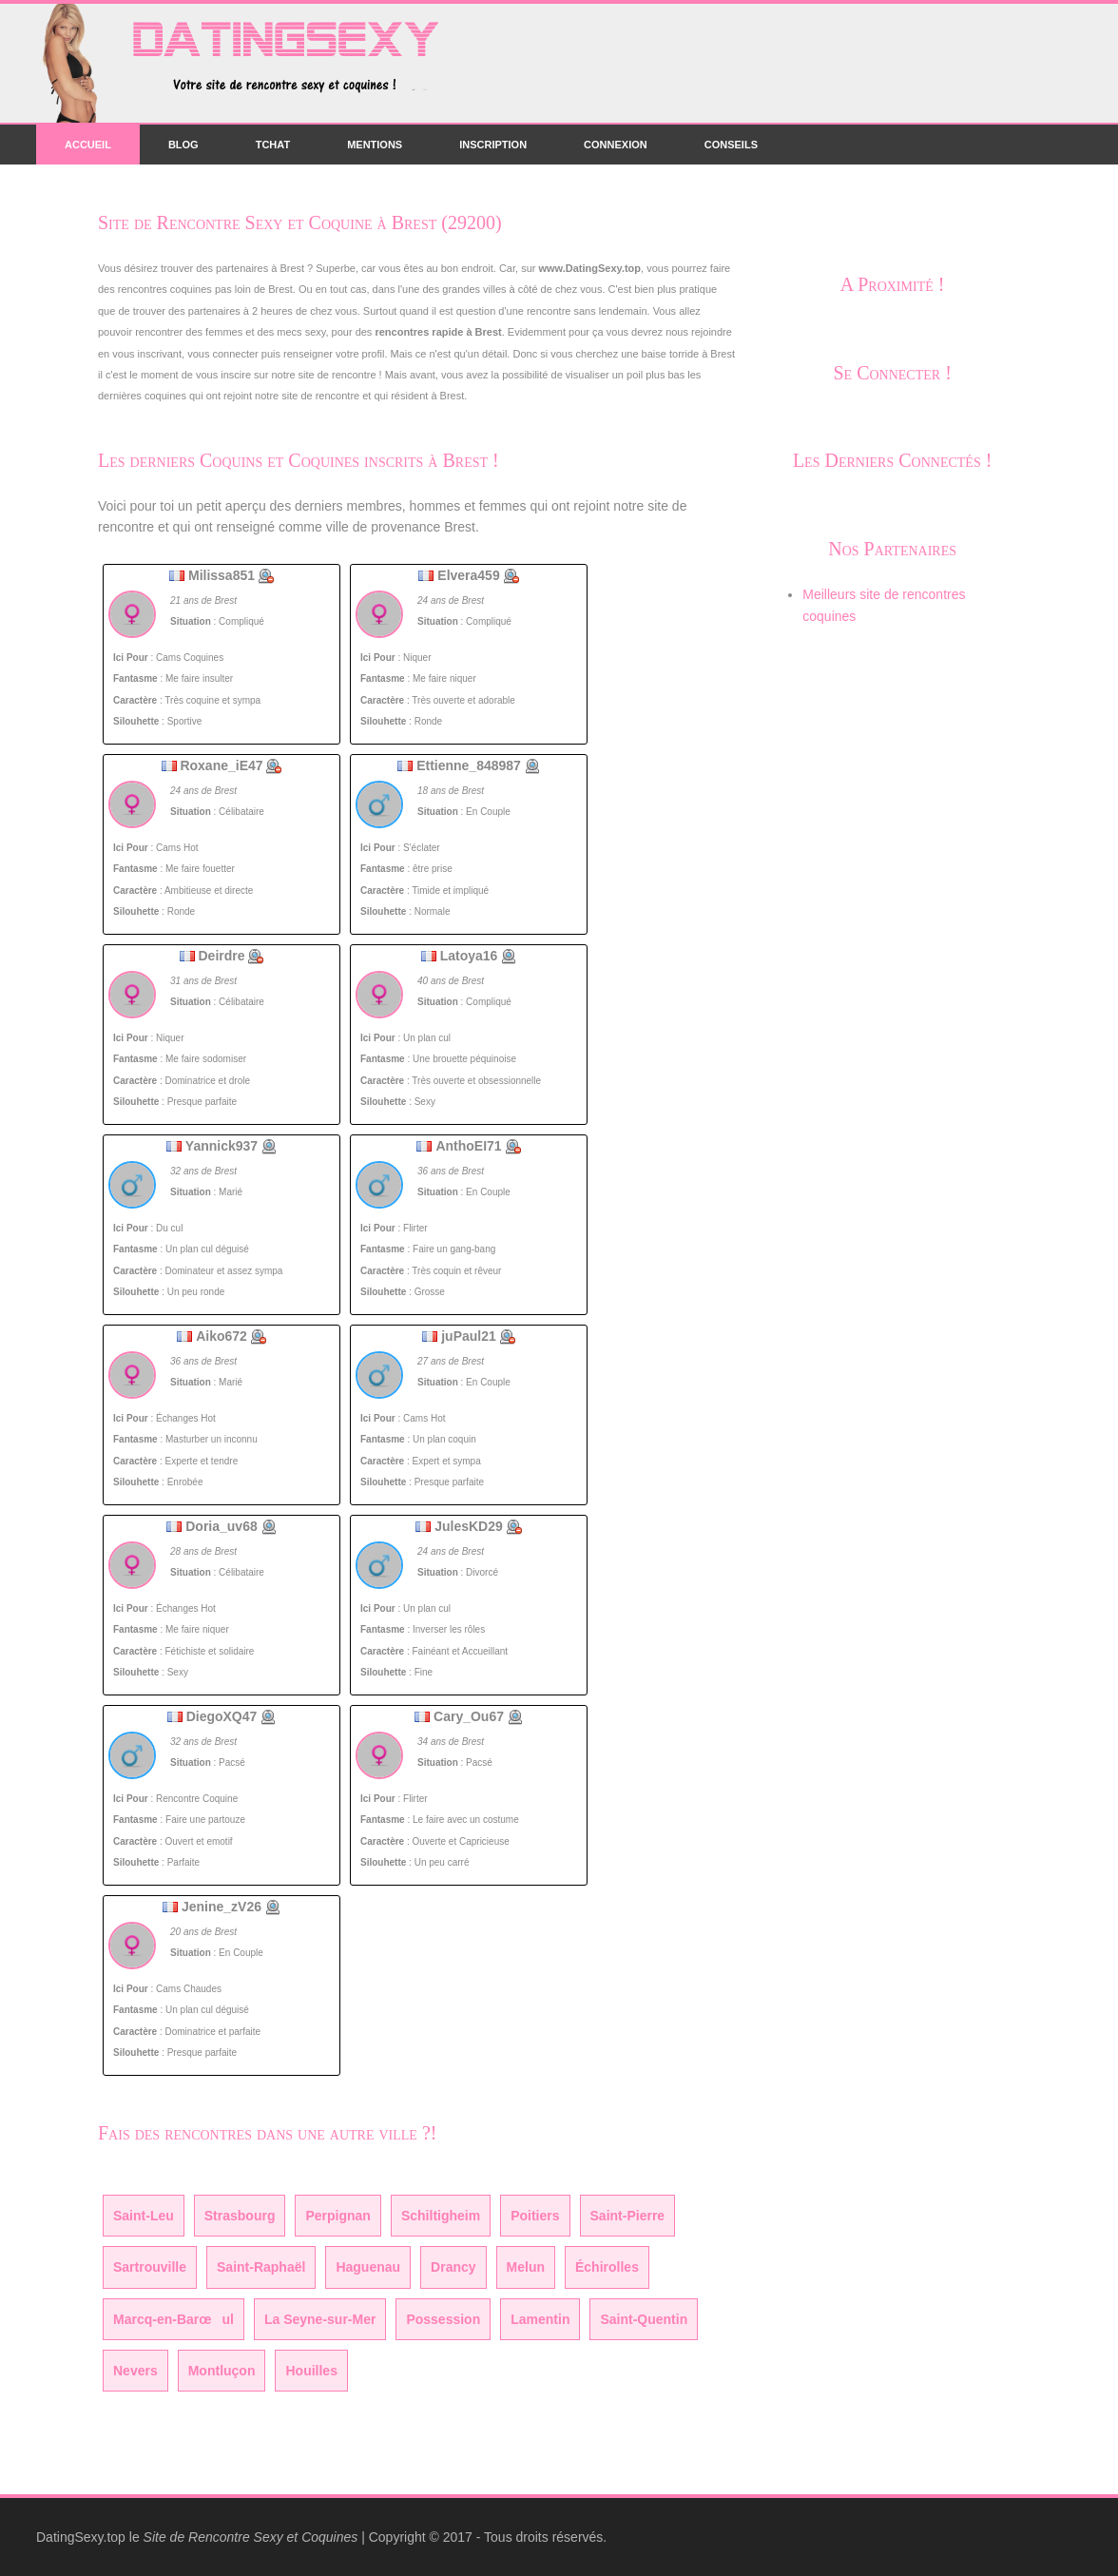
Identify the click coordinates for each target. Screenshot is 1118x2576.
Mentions (374, 144)
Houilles (311, 2370)
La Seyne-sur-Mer (320, 2319)
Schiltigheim (440, 2215)
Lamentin (540, 2319)
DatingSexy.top (80, 2537)
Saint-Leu (143, 2215)
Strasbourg (240, 2215)
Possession (443, 2319)
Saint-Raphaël (261, 2267)
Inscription (493, 144)
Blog (183, 144)
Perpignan (337, 2215)
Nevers (135, 2370)
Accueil (88, 144)
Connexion (615, 144)
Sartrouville (149, 2267)
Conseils (731, 144)
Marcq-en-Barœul (173, 2319)
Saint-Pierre (627, 2215)
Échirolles (607, 2267)
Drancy (453, 2267)
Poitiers (535, 2215)
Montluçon (222, 2370)
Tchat (273, 144)
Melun (526, 2267)
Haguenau (368, 2267)
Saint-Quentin (643, 2319)
